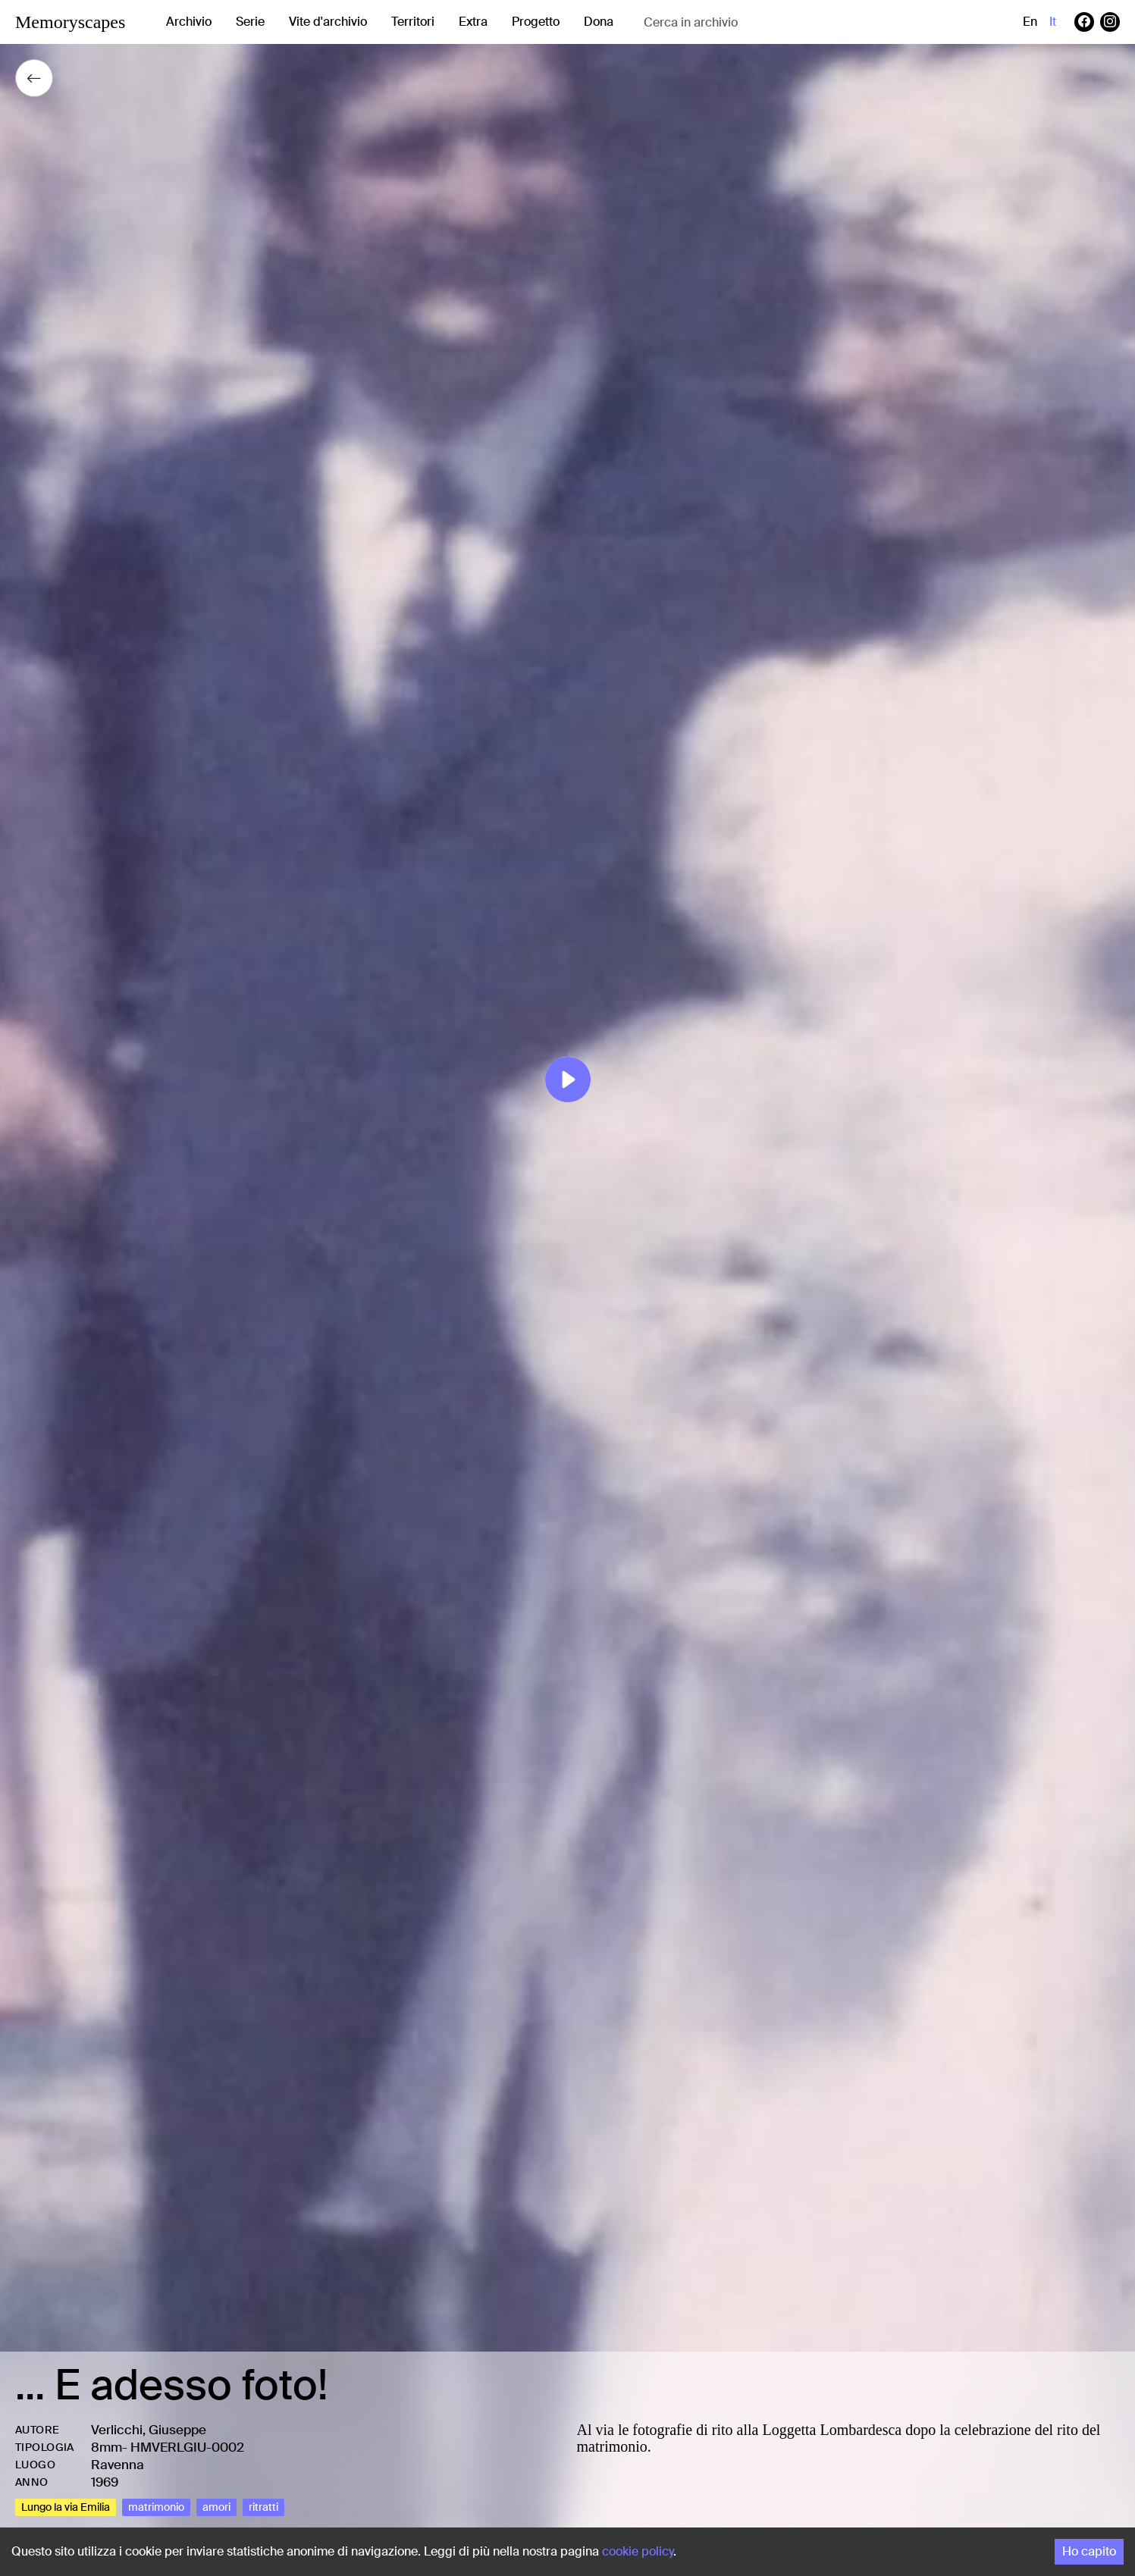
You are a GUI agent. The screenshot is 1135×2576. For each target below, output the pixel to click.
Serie (250, 22)
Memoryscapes (70, 22)
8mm (106, 2447)
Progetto (536, 22)
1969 (104, 2482)
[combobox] (764, 22)
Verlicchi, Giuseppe (148, 2429)
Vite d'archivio (328, 22)
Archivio (189, 22)
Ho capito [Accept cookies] (1089, 2551)
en (1030, 22)
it (1052, 22)
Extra (473, 22)
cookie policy (637, 2551)
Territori (412, 22)
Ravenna (117, 2464)
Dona (598, 22)
